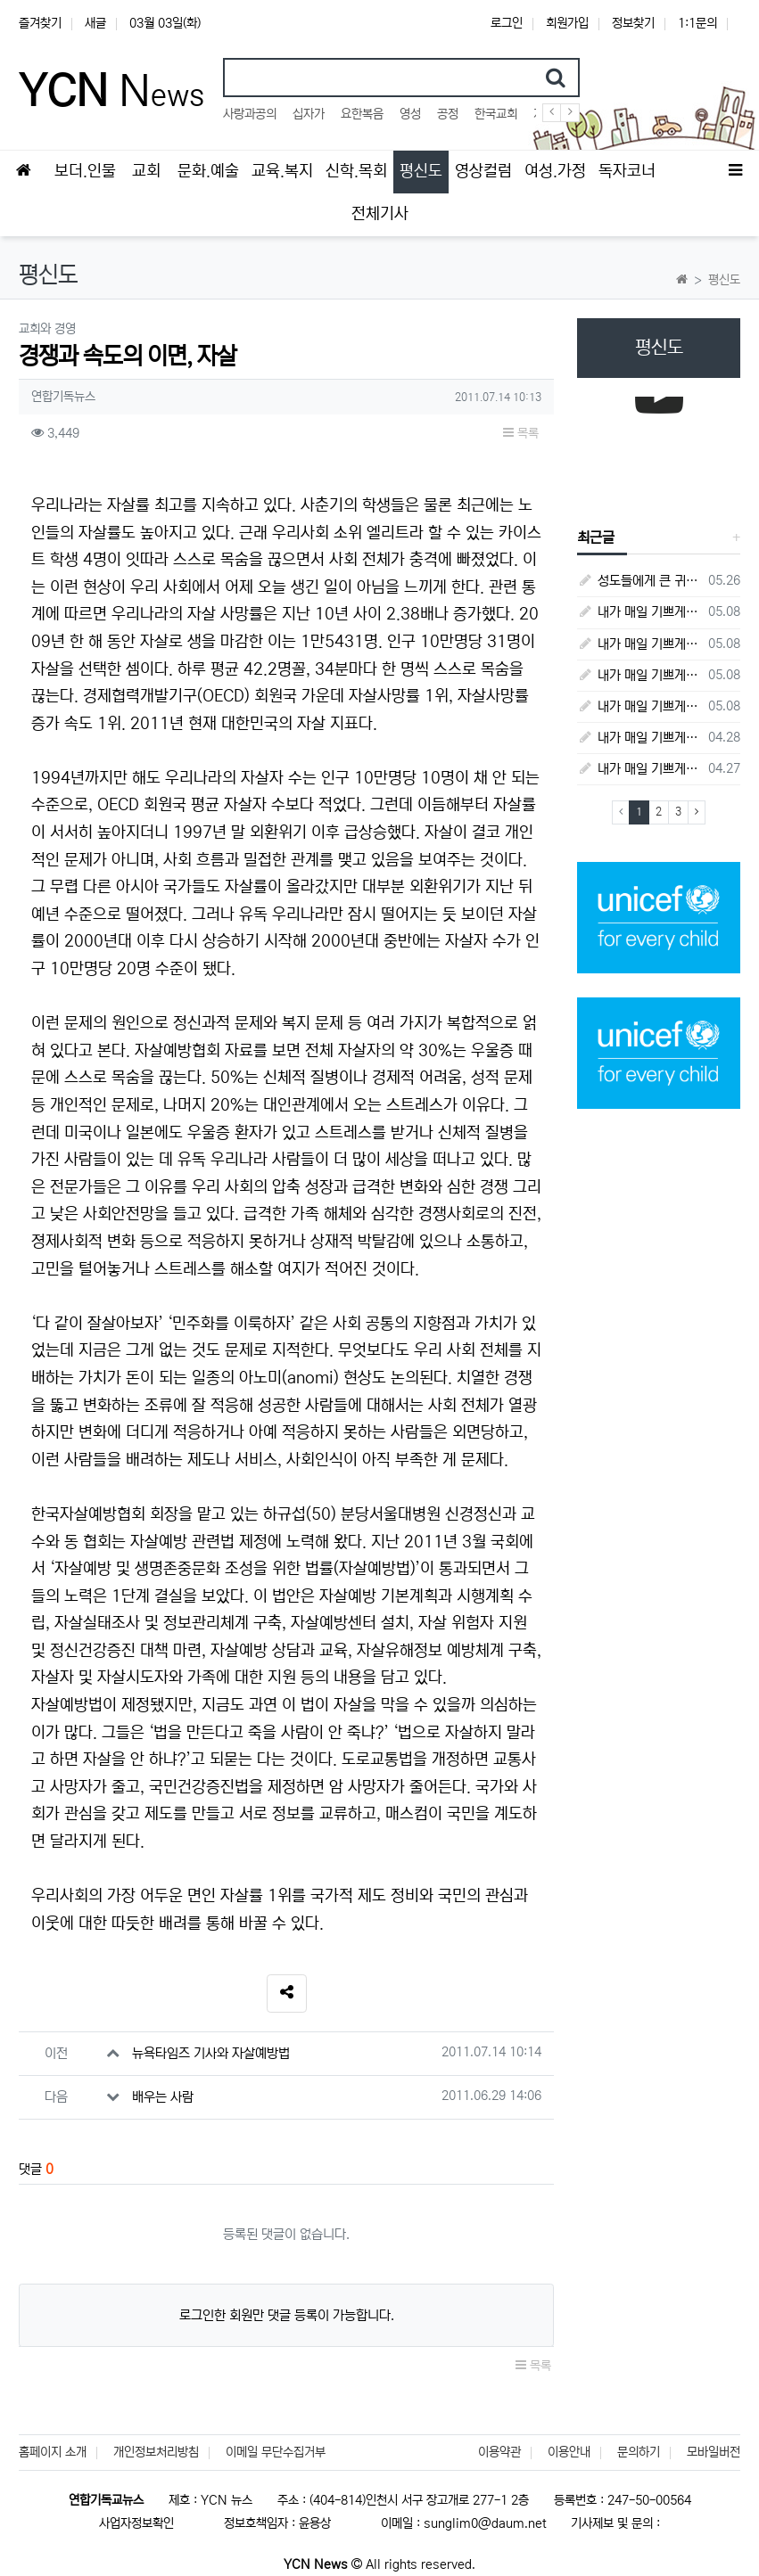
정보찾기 (633, 23)
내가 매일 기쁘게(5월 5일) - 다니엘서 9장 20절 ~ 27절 (639, 644)
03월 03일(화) (165, 23)
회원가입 (567, 23)
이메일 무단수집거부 (276, 2452)
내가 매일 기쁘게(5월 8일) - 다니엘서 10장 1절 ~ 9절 (639, 611)
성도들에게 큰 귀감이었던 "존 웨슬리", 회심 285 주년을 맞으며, (639, 580)
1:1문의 (697, 23)
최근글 (596, 537)
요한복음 (362, 114)
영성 (410, 114)
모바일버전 (713, 2452)
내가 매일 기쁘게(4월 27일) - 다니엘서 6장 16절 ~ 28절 (639, 768)
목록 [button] (521, 433)
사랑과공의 (249, 114)
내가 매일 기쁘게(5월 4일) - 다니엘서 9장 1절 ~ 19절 (639, 675)
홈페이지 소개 (53, 2452)
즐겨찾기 (40, 23)
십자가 (309, 114)
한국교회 (495, 114)
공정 (447, 114)
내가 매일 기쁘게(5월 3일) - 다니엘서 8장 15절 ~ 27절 (639, 706)
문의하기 (638, 2452)
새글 (95, 23)
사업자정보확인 (136, 2523)
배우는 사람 (163, 2096)
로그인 (507, 23)
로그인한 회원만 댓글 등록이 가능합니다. (286, 2315)
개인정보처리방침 (156, 2452)
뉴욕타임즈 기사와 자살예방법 (211, 2053)
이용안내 (569, 2452)
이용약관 (499, 2452)
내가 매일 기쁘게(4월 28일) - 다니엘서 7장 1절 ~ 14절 (639, 737)
